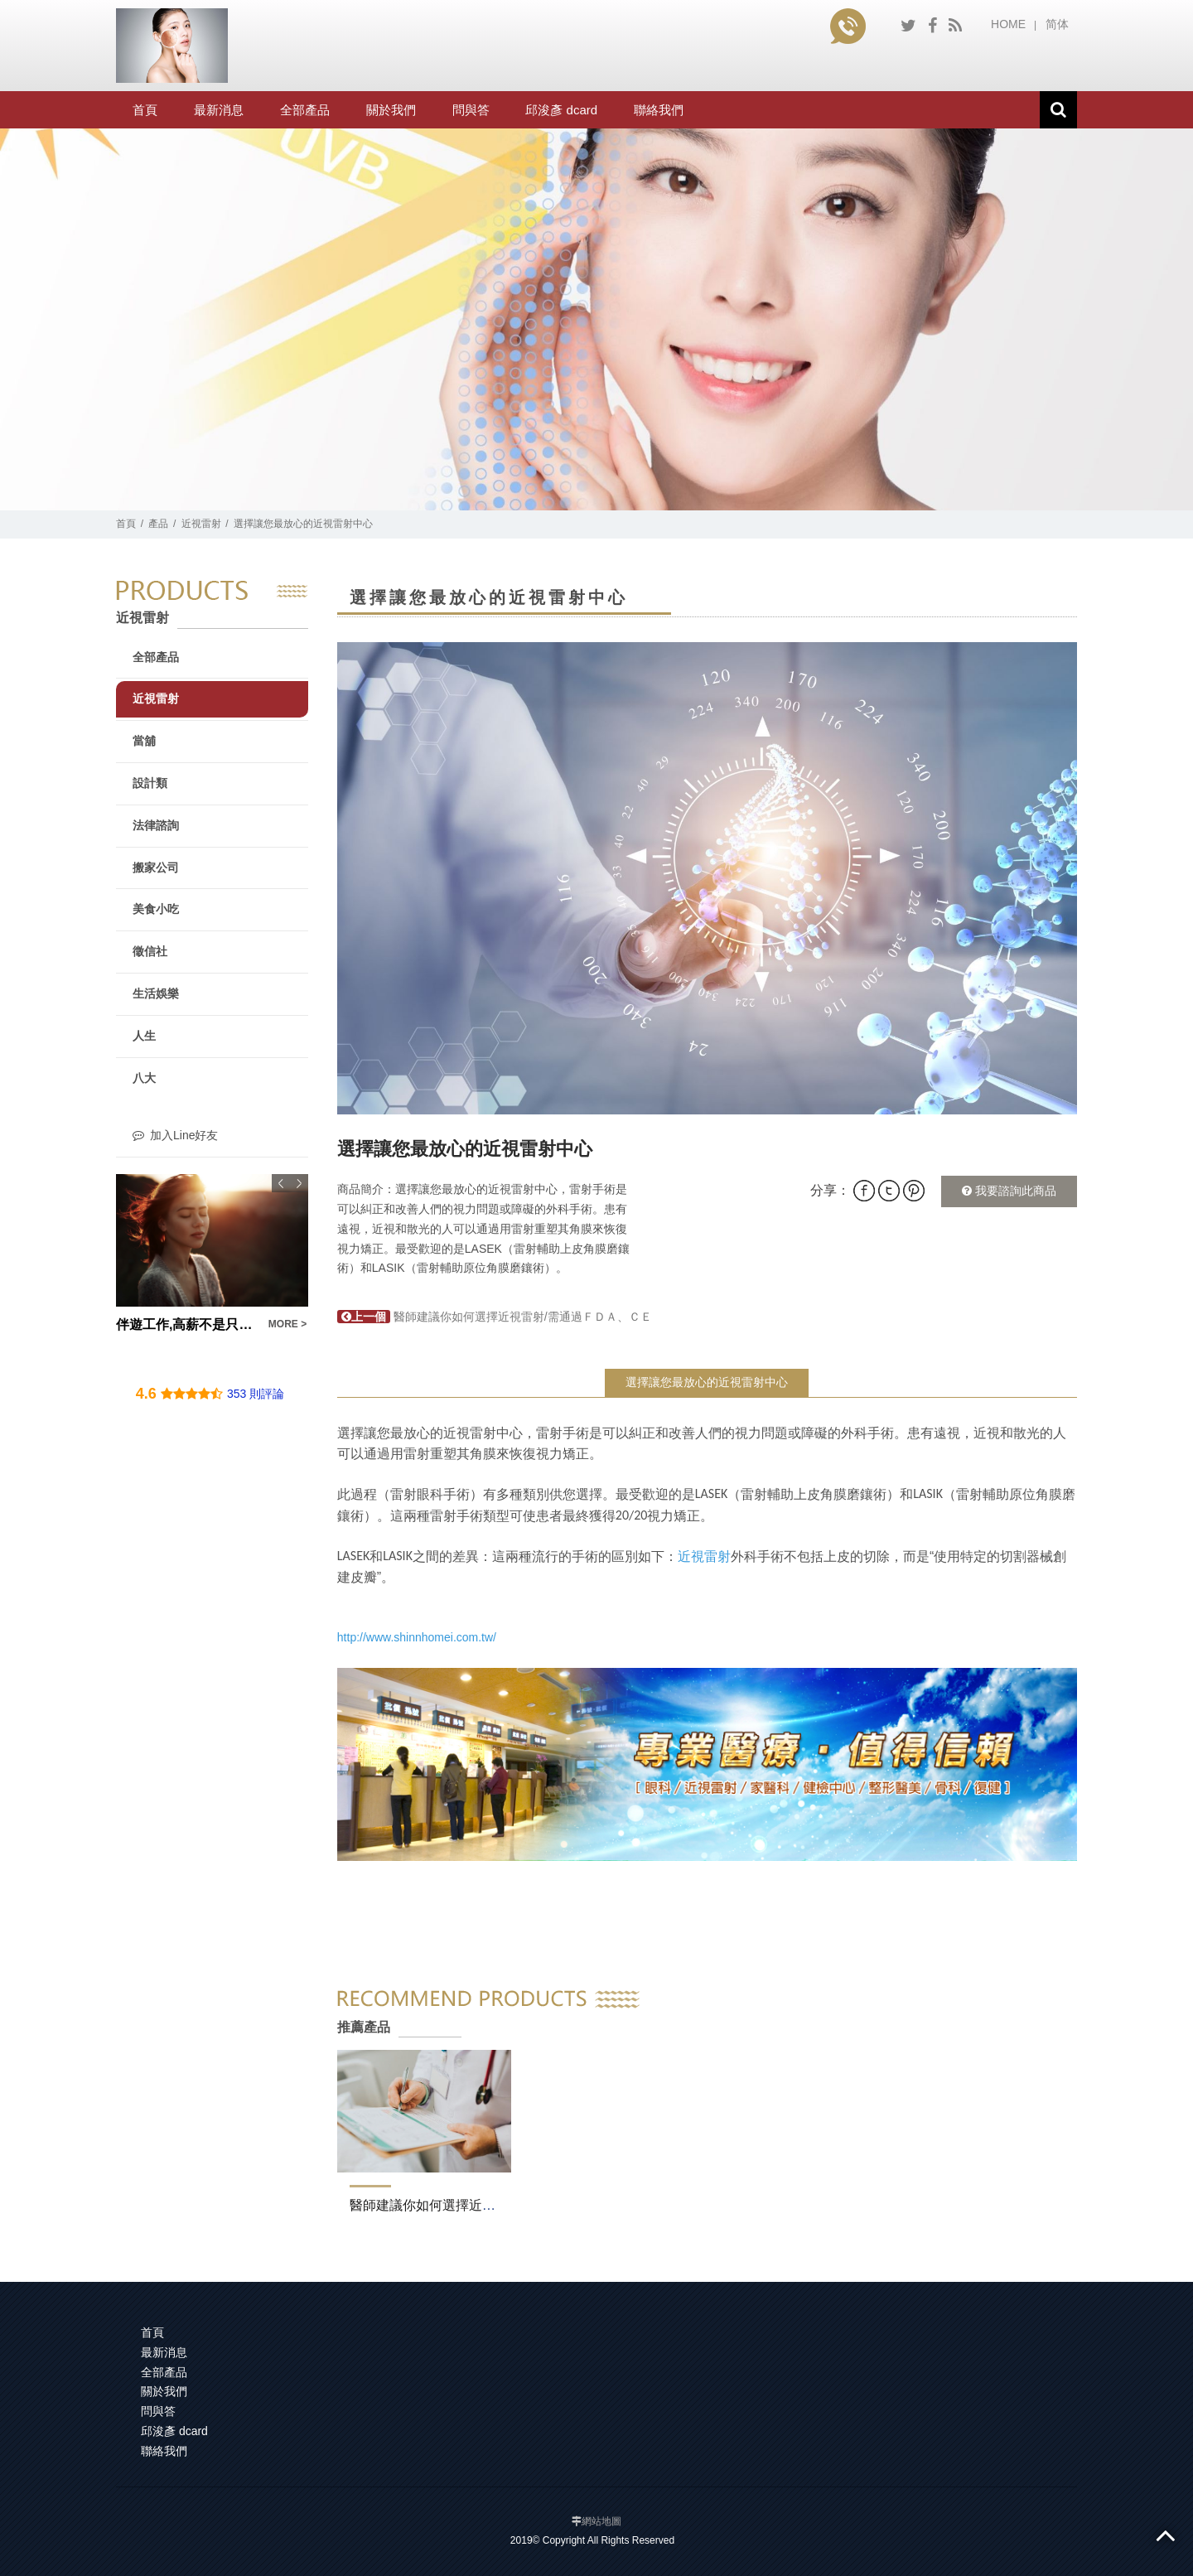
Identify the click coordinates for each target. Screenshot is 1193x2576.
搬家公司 (156, 867)
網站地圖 (601, 2521)
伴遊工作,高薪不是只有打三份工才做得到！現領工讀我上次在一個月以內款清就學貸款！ (187, 1324)
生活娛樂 (156, 993)
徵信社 (150, 951)
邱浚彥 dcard (561, 110)
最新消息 (219, 110)
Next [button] (299, 1183)
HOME (1008, 24)
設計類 (150, 783)
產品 (158, 523)
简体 (1057, 24)
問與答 (471, 110)
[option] (707, 878)
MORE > (287, 1324)
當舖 (144, 740)
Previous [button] (281, 1183)
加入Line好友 (175, 1135)
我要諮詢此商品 (1009, 1190)
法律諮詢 (156, 825)
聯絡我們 (658, 110)
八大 (144, 1078)
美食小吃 (156, 909)
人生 (144, 1035)
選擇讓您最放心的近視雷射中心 (706, 1382)
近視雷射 (201, 523)
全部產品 (305, 110)
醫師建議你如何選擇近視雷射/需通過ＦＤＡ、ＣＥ (494, 1316)
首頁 (145, 110)
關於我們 (391, 110)
